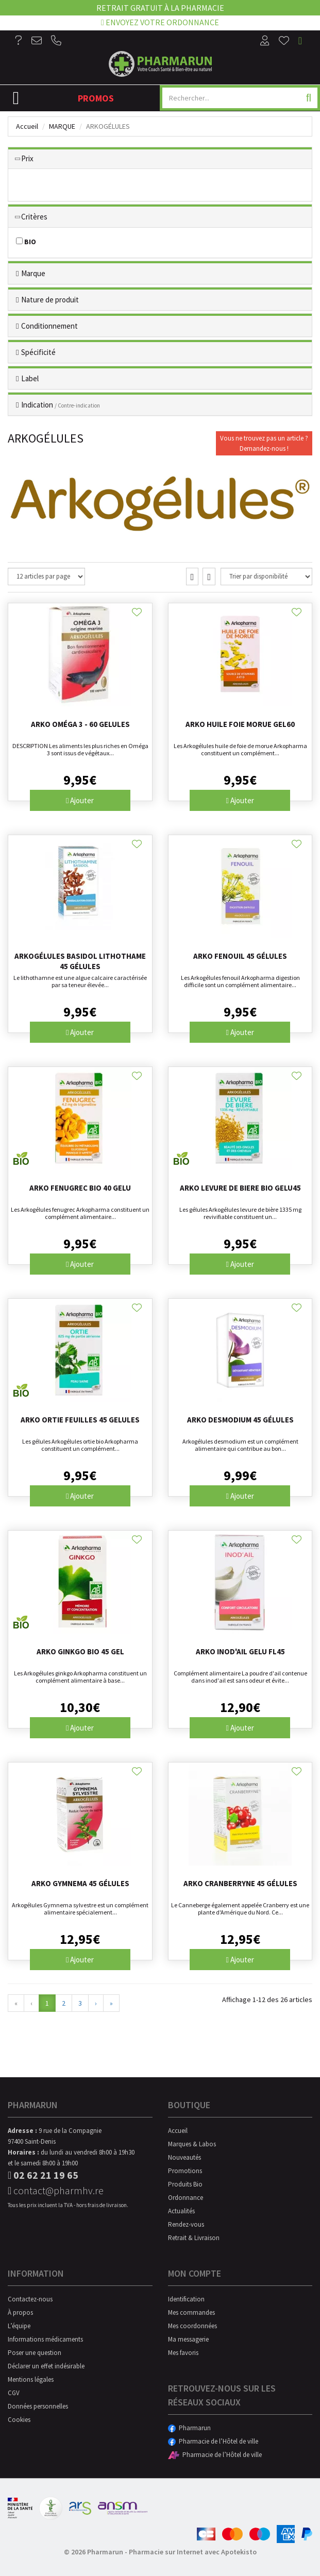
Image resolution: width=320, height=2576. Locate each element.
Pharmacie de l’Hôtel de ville (213, 2441)
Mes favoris (183, 2352)
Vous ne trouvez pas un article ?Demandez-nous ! (264, 443)
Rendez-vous (186, 2224)
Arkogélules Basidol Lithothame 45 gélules (80, 961)
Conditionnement (49, 326)
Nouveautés (184, 2157)
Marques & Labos (192, 2144)
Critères (34, 217)
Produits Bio (185, 2184)
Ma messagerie (188, 2339)
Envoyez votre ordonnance (160, 21)
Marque (62, 126)
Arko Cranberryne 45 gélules (240, 1883)
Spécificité (38, 352)
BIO (26, 241)
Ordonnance (185, 2197)
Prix (27, 158)
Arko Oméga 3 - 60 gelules (80, 724)
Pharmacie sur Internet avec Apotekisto (193, 2551)
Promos (96, 98)
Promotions (185, 2170)
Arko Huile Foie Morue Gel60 (240, 724)
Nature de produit (50, 299)
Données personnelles (38, 2406)
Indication (60, 405)
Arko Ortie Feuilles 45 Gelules (80, 1420)
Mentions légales (31, 2379)
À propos (20, 2312)
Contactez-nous (30, 2299)
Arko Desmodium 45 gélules (240, 1420)
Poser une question (34, 2352)
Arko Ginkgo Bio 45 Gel (80, 1651)
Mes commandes (191, 2312)
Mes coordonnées (192, 2325)
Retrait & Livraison (194, 2237)
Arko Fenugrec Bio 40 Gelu (80, 1188)
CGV (14, 2392)
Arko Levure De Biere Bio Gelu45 (240, 1188)
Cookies (19, 2419)
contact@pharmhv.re (56, 2190)
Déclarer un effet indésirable (46, 2366)
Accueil (27, 126)
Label (30, 378)
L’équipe (19, 2325)
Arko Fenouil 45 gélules (240, 956)
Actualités (181, 2211)
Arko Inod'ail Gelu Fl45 (240, 1651)
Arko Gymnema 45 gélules (80, 1883)
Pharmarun (189, 2428)
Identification (186, 2299)
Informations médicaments (45, 2339)
